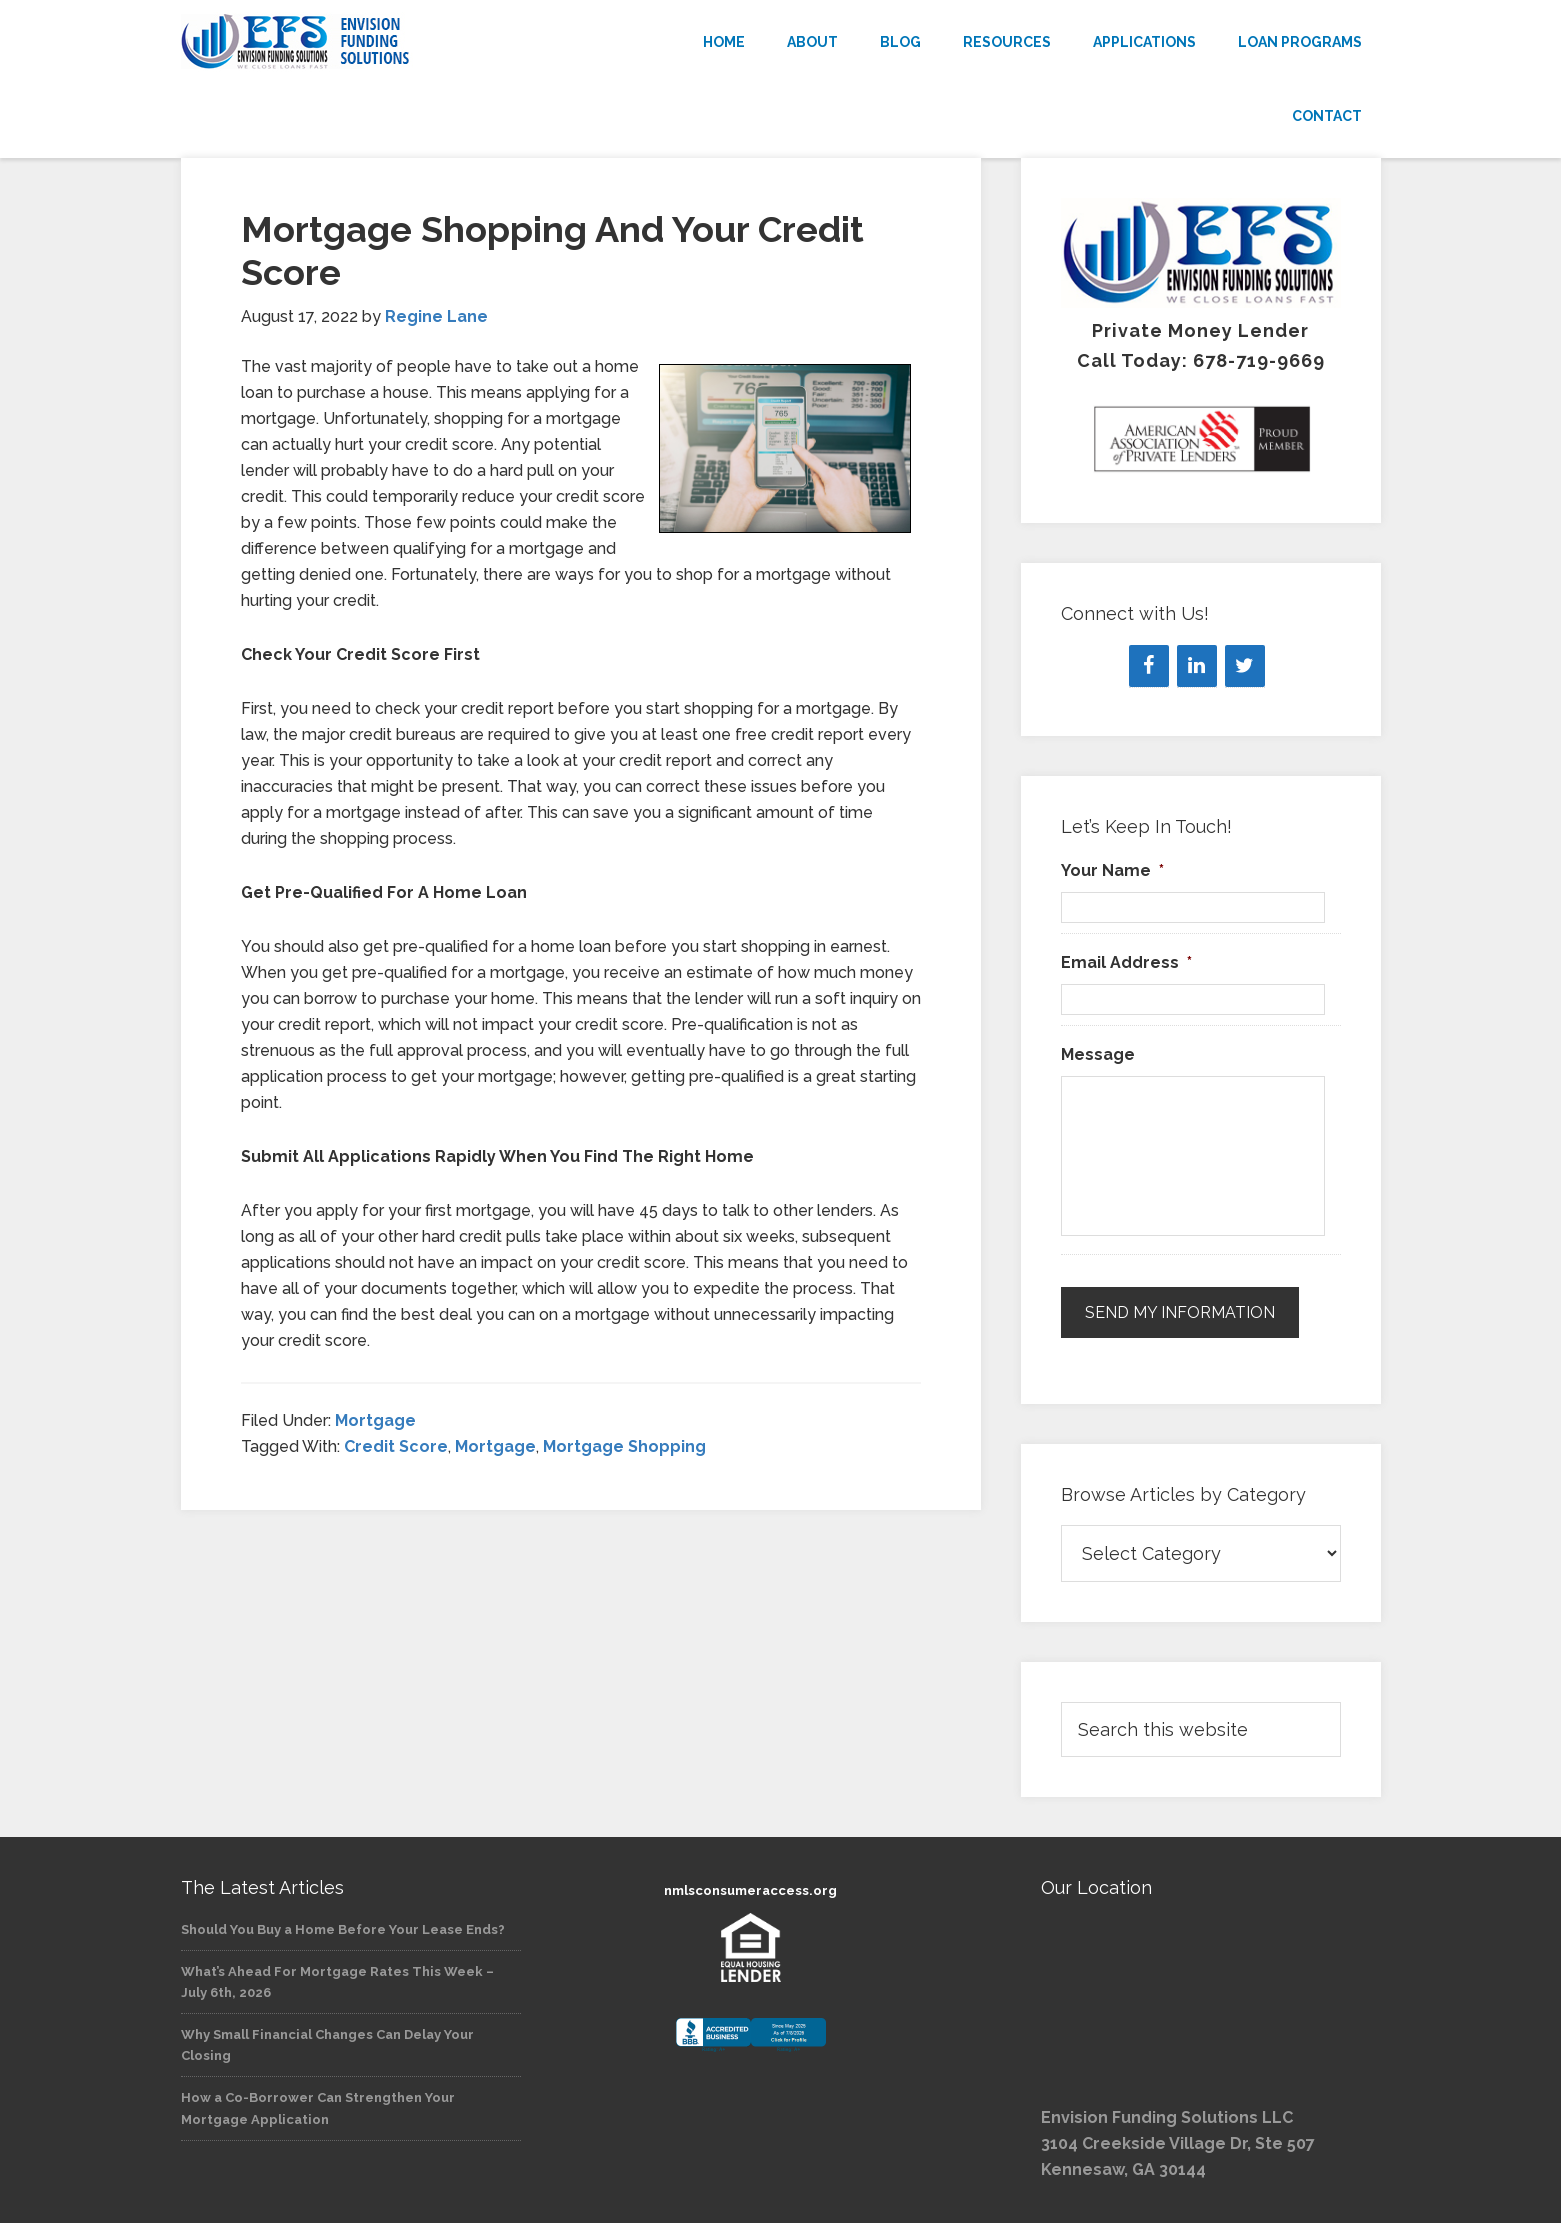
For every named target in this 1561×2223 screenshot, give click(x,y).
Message (1098, 1054)
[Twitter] (1245, 666)
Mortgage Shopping (624, 1446)
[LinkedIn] (1197, 666)
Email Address (1126, 962)
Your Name (1112, 870)
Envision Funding (361, 42)
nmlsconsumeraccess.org (750, 1890)
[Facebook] (1149, 666)
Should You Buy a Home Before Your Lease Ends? (343, 1929)
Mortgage (375, 1420)
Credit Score (396, 1446)
